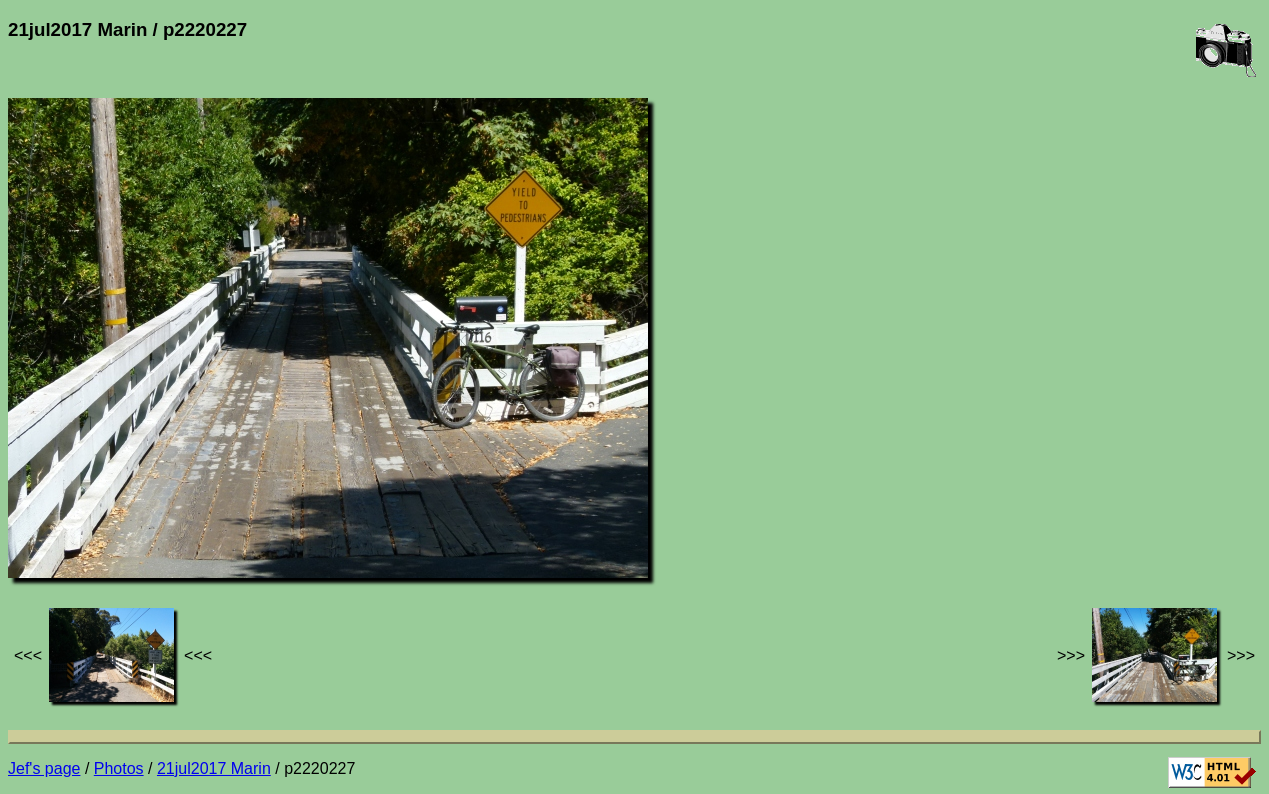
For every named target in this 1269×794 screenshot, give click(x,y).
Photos (119, 768)
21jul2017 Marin (214, 768)
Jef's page (44, 768)
